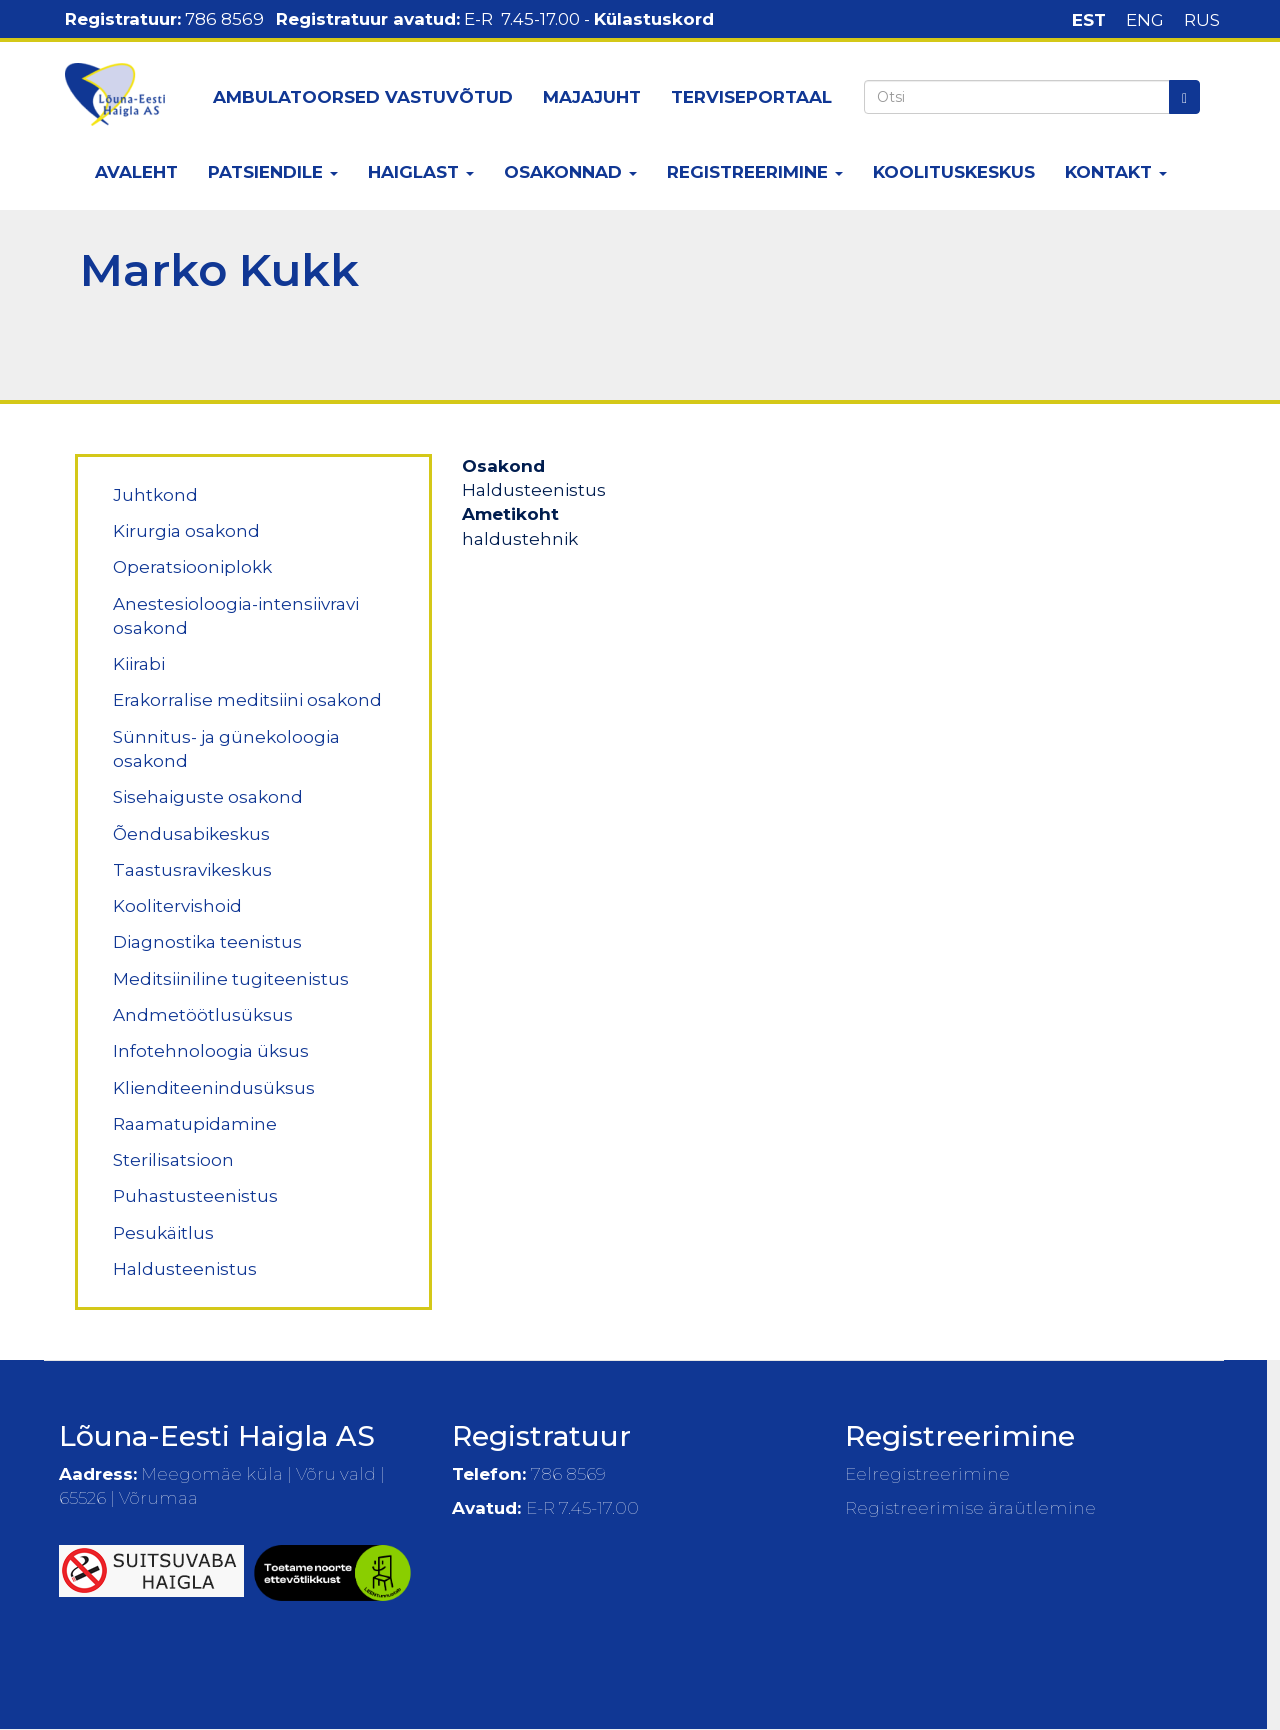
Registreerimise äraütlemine (970, 1508)
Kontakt (1116, 172)
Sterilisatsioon (173, 1160)
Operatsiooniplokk (192, 567)
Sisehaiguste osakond (208, 797)
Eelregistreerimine (927, 1474)
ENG (1145, 20)
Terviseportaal (751, 97)
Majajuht (592, 97)
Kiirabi (139, 664)
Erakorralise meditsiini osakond (247, 700)
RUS (1202, 20)
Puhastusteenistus (195, 1196)
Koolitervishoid (177, 906)
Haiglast (421, 172)
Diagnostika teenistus (207, 942)
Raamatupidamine (195, 1124)
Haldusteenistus (185, 1269)
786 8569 (224, 19)
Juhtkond (155, 495)
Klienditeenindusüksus (214, 1088)
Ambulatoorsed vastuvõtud (363, 97)
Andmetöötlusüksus (203, 1015)
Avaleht (136, 172)
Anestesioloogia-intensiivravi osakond (236, 616)
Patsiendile (273, 172)
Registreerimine (755, 172)
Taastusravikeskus (192, 870)
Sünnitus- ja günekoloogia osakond (226, 749)
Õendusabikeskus (191, 834)
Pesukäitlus (163, 1233)
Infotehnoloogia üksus (211, 1051)
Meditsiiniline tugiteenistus (231, 979)
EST (1089, 20)
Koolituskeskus (954, 172)
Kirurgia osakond (186, 531)
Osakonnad (570, 172)
